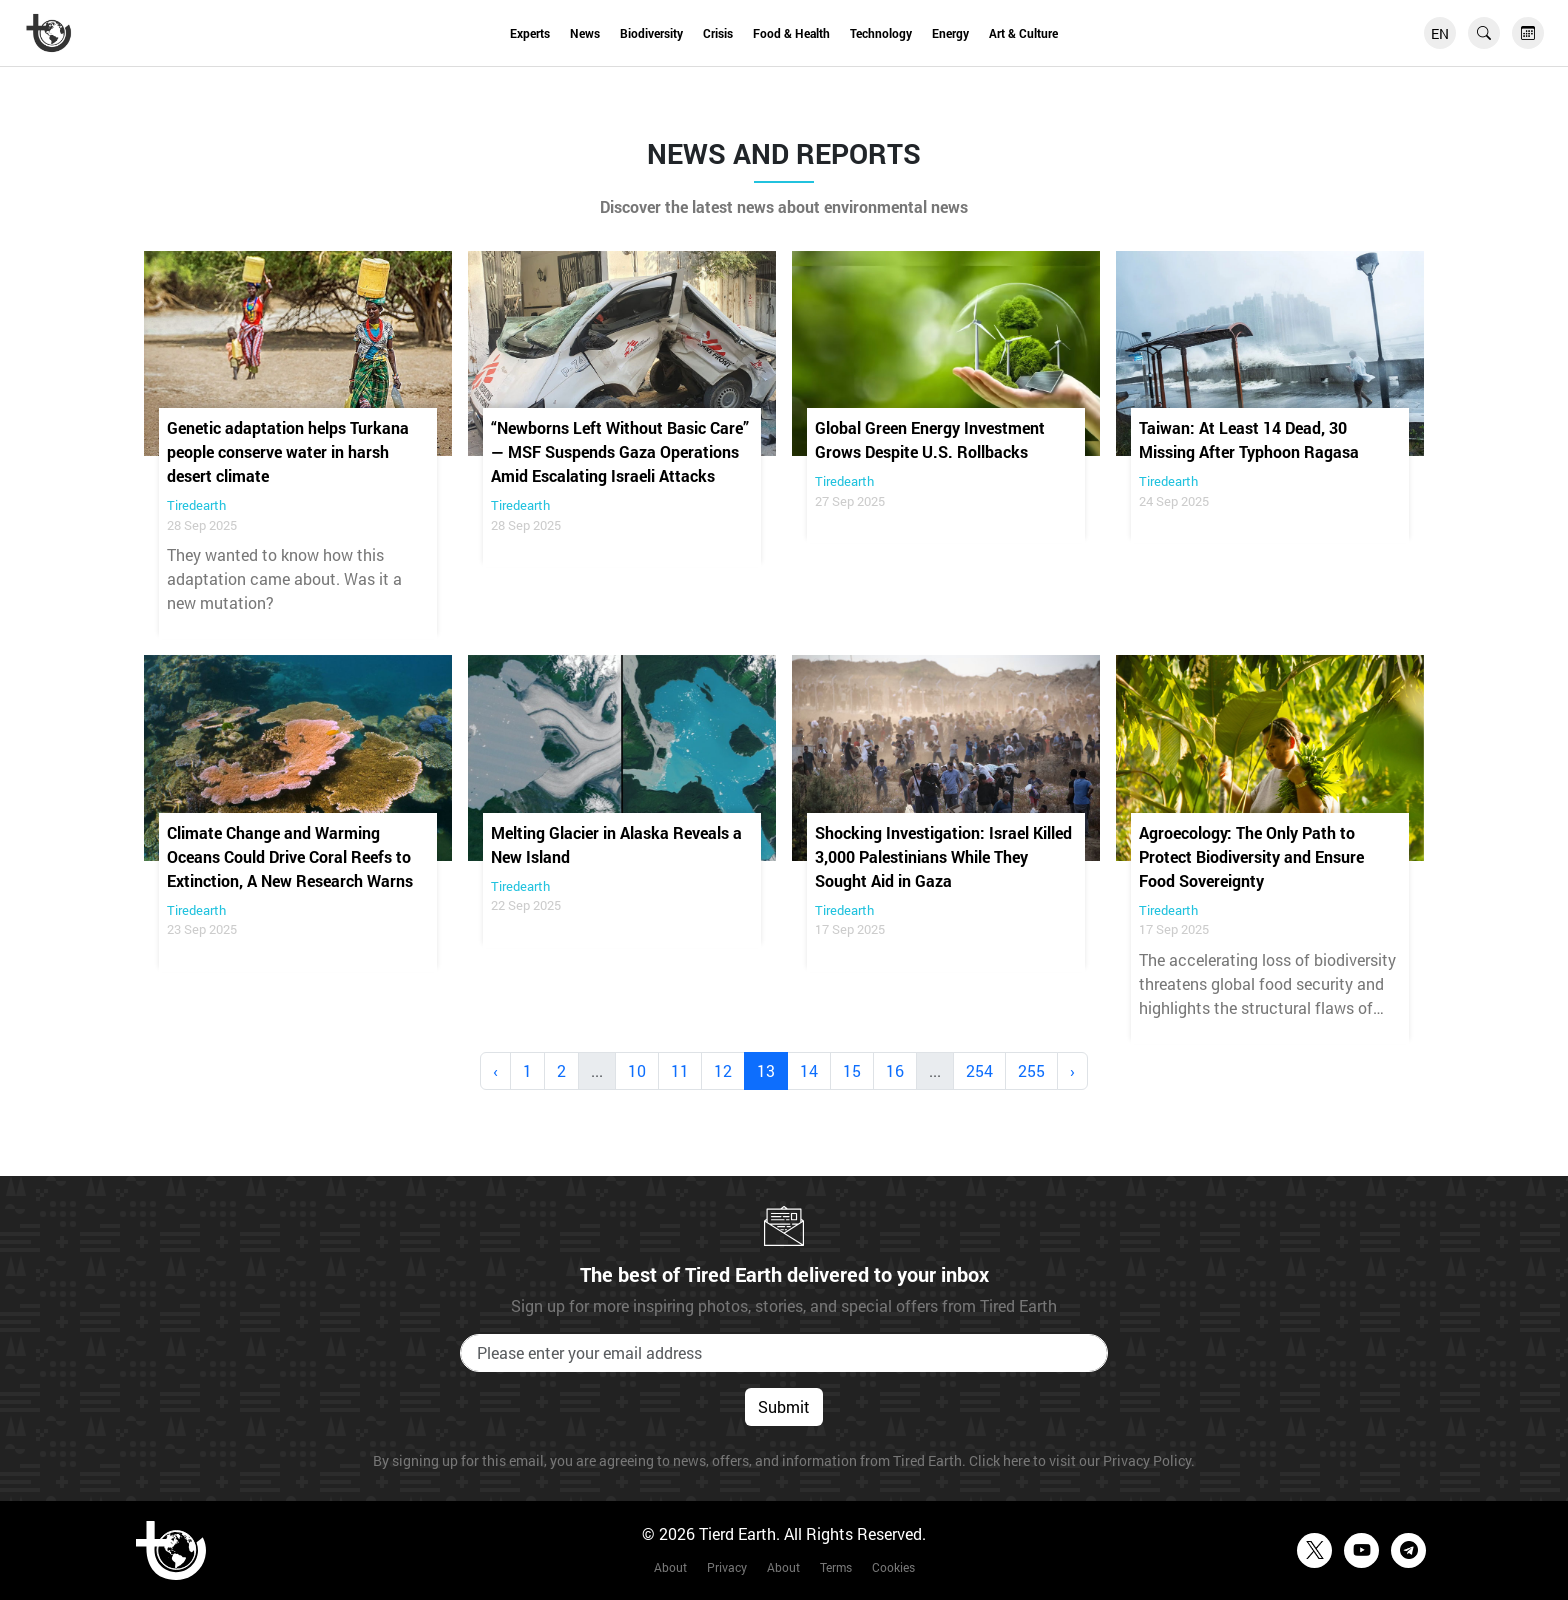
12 (723, 1070)
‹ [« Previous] (495, 1070)
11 (680, 1070)
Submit (784, 1406)
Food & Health (791, 33)
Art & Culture (1023, 33)
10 (637, 1070)
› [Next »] (1072, 1070)
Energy (950, 33)
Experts (530, 33)
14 (809, 1070)
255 (1031, 1070)
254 (979, 1070)
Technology (881, 33)
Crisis (718, 33)
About (670, 1567)
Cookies (893, 1567)
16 (895, 1070)
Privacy (727, 1567)
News (585, 33)
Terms (836, 1567)
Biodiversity (651, 33)
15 (852, 1070)
